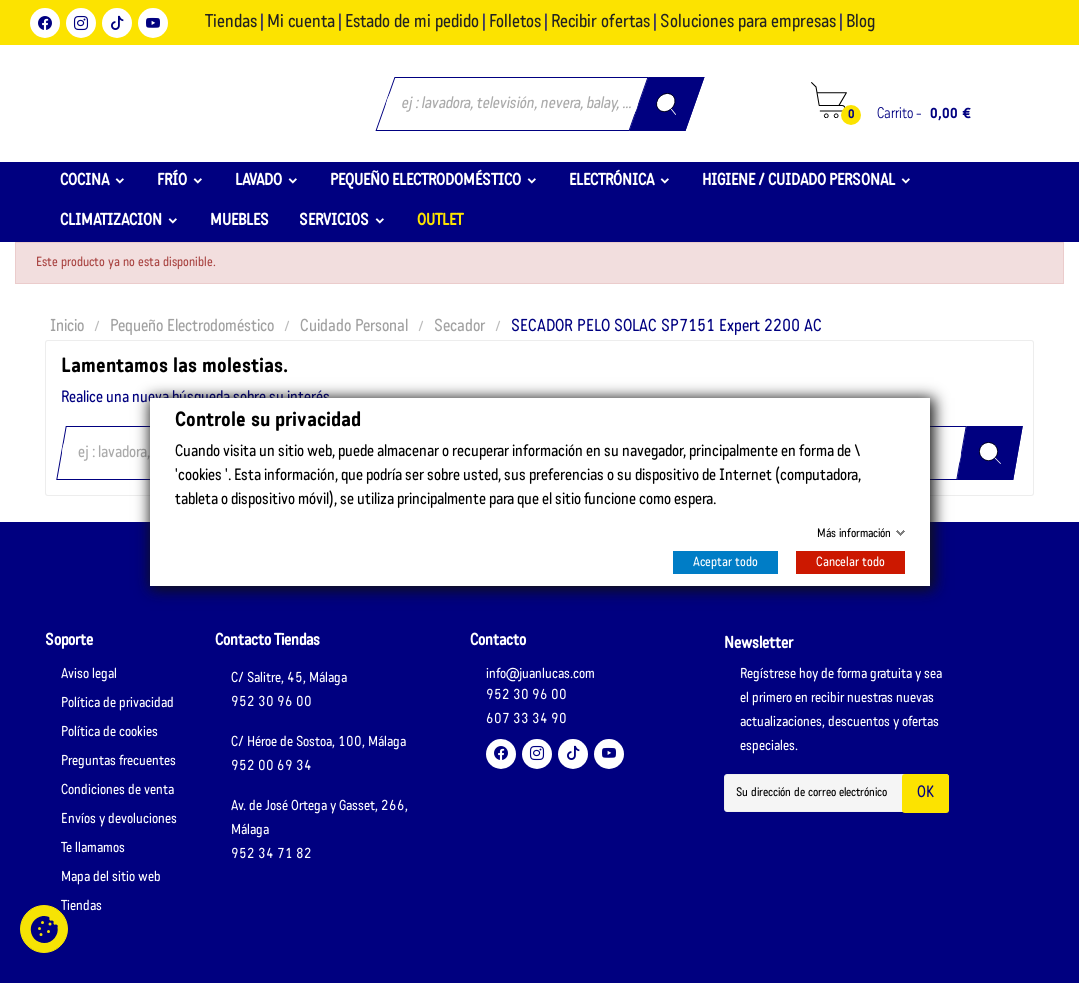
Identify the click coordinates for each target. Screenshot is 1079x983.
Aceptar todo (725, 562)
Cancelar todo (850, 562)
